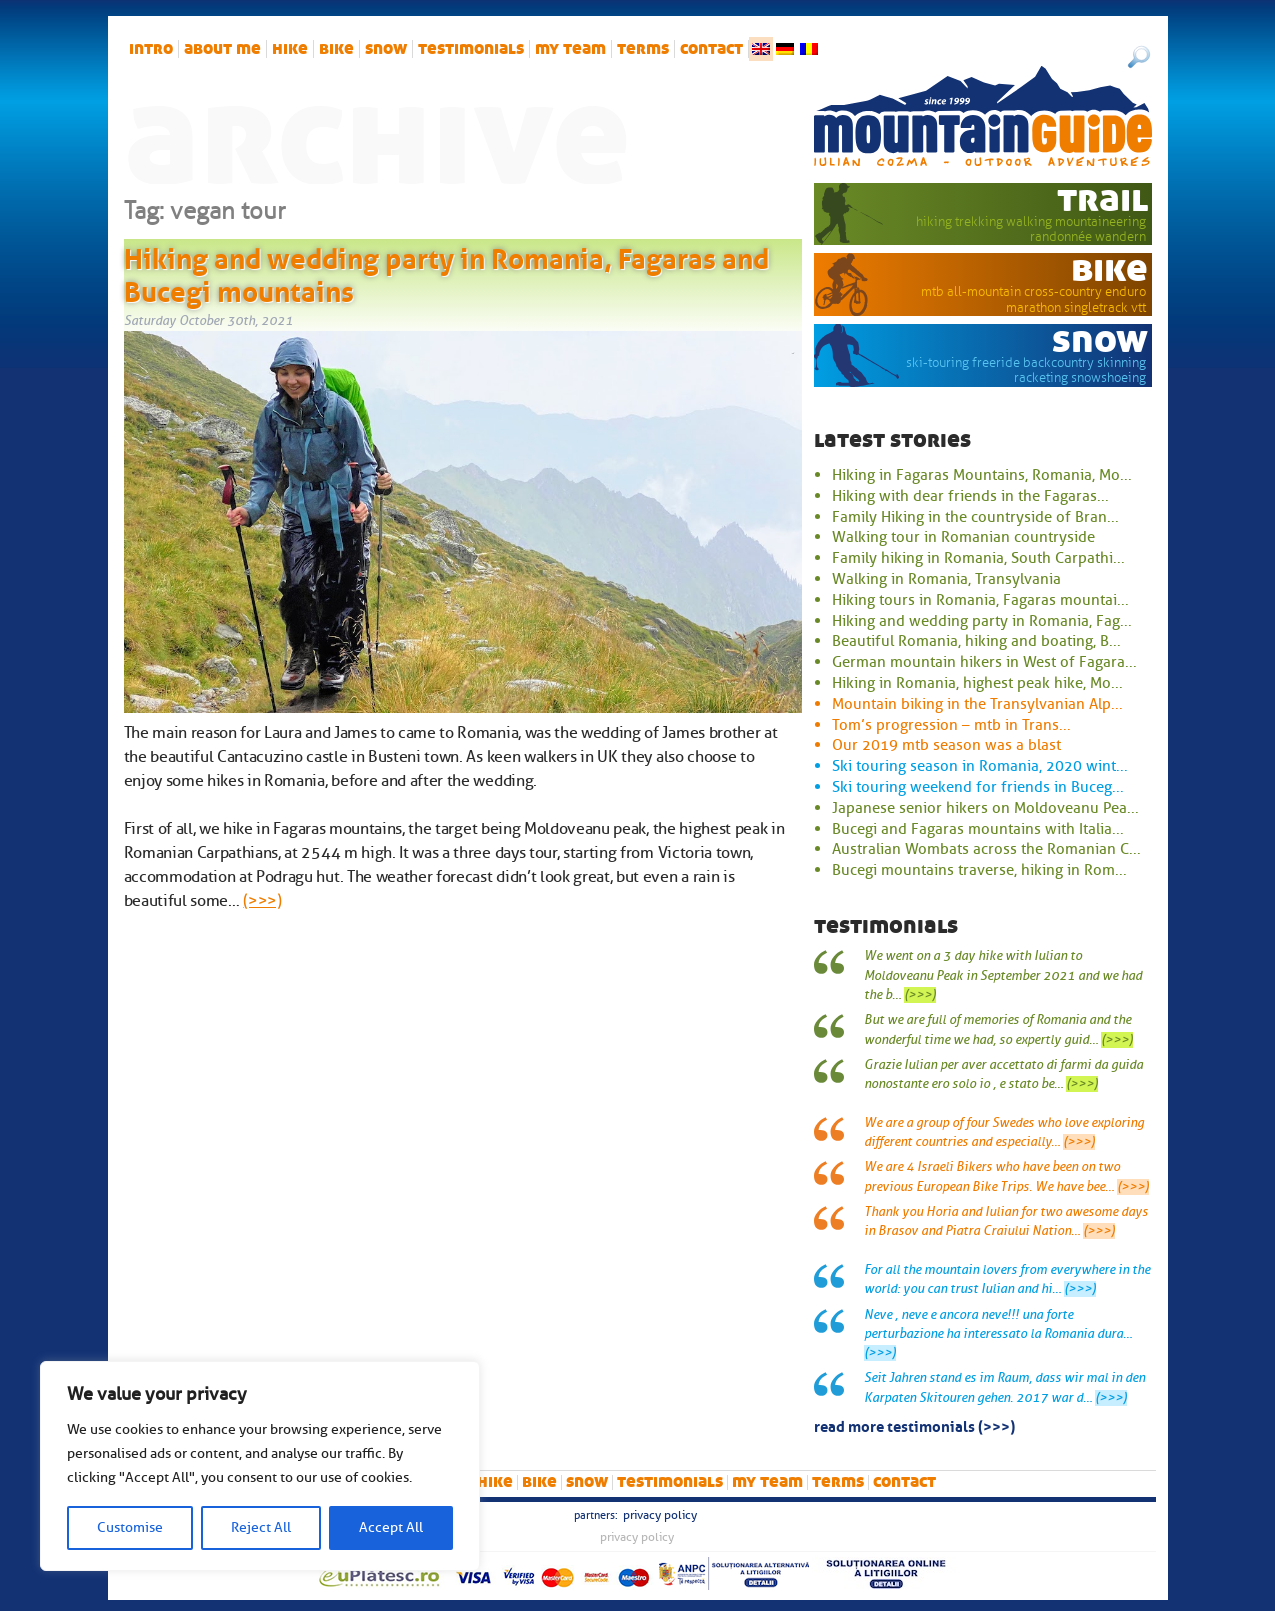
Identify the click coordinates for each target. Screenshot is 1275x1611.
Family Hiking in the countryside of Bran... (975, 517)
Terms (643, 49)
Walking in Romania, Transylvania (946, 579)
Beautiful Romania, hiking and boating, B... (976, 641)
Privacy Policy (660, 1515)
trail (1102, 199)
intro (151, 49)
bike (336, 49)
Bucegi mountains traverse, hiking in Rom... (979, 870)
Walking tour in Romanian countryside (963, 537)
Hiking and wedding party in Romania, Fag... (982, 621)
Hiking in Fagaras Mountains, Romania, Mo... (982, 475)
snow (386, 49)
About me (222, 49)
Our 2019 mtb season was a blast (946, 745)
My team (570, 49)
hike (290, 49)
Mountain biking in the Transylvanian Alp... (977, 704)
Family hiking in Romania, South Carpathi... (978, 558)
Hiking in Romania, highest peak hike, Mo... (977, 683)
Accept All (391, 1527)
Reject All (261, 1527)
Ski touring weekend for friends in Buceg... (978, 787)
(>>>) (262, 901)
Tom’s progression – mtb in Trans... (951, 725)
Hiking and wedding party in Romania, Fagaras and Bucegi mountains (446, 272)
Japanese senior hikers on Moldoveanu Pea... (985, 808)
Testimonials (471, 49)
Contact (711, 49)
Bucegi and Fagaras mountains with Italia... (978, 829)
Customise (130, 1527)
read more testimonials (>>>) (914, 1425)
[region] (260, 1466)
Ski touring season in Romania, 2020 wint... (980, 766)
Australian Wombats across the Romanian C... (986, 849)
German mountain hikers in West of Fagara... (984, 662)
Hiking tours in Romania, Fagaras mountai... (980, 600)
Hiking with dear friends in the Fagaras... (970, 496)
